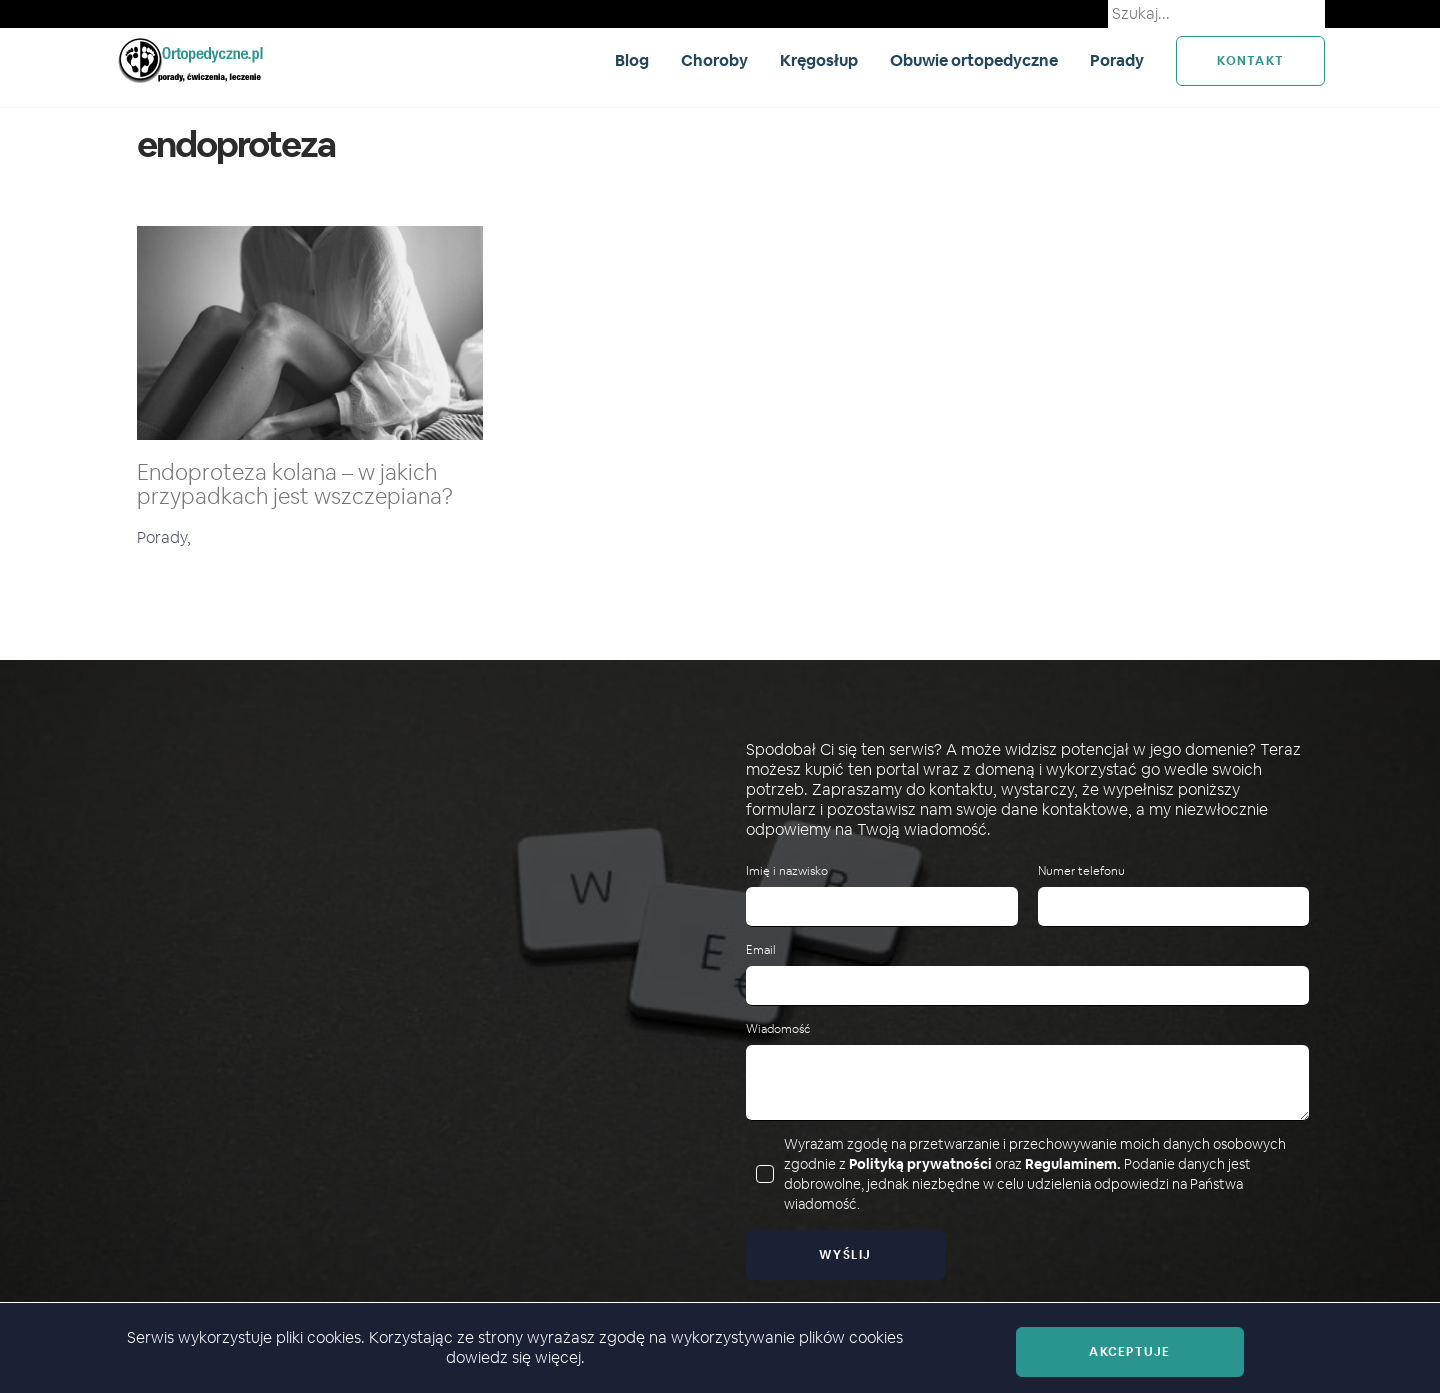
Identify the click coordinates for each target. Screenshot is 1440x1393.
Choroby (714, 60)
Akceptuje (1129, 1352)
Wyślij (845, 1255)
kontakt (1250, 61)
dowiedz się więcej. (515, 1357)
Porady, (164, 537)
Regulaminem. (1073, 1164)
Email (761, 950)
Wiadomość (778, 1029)
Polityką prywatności (920, 1164)
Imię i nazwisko (787, 871)
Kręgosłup (819, 60)
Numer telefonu (1081, 871)
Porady (1117, 60)
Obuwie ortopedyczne (974, 60)
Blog (632, 60)
